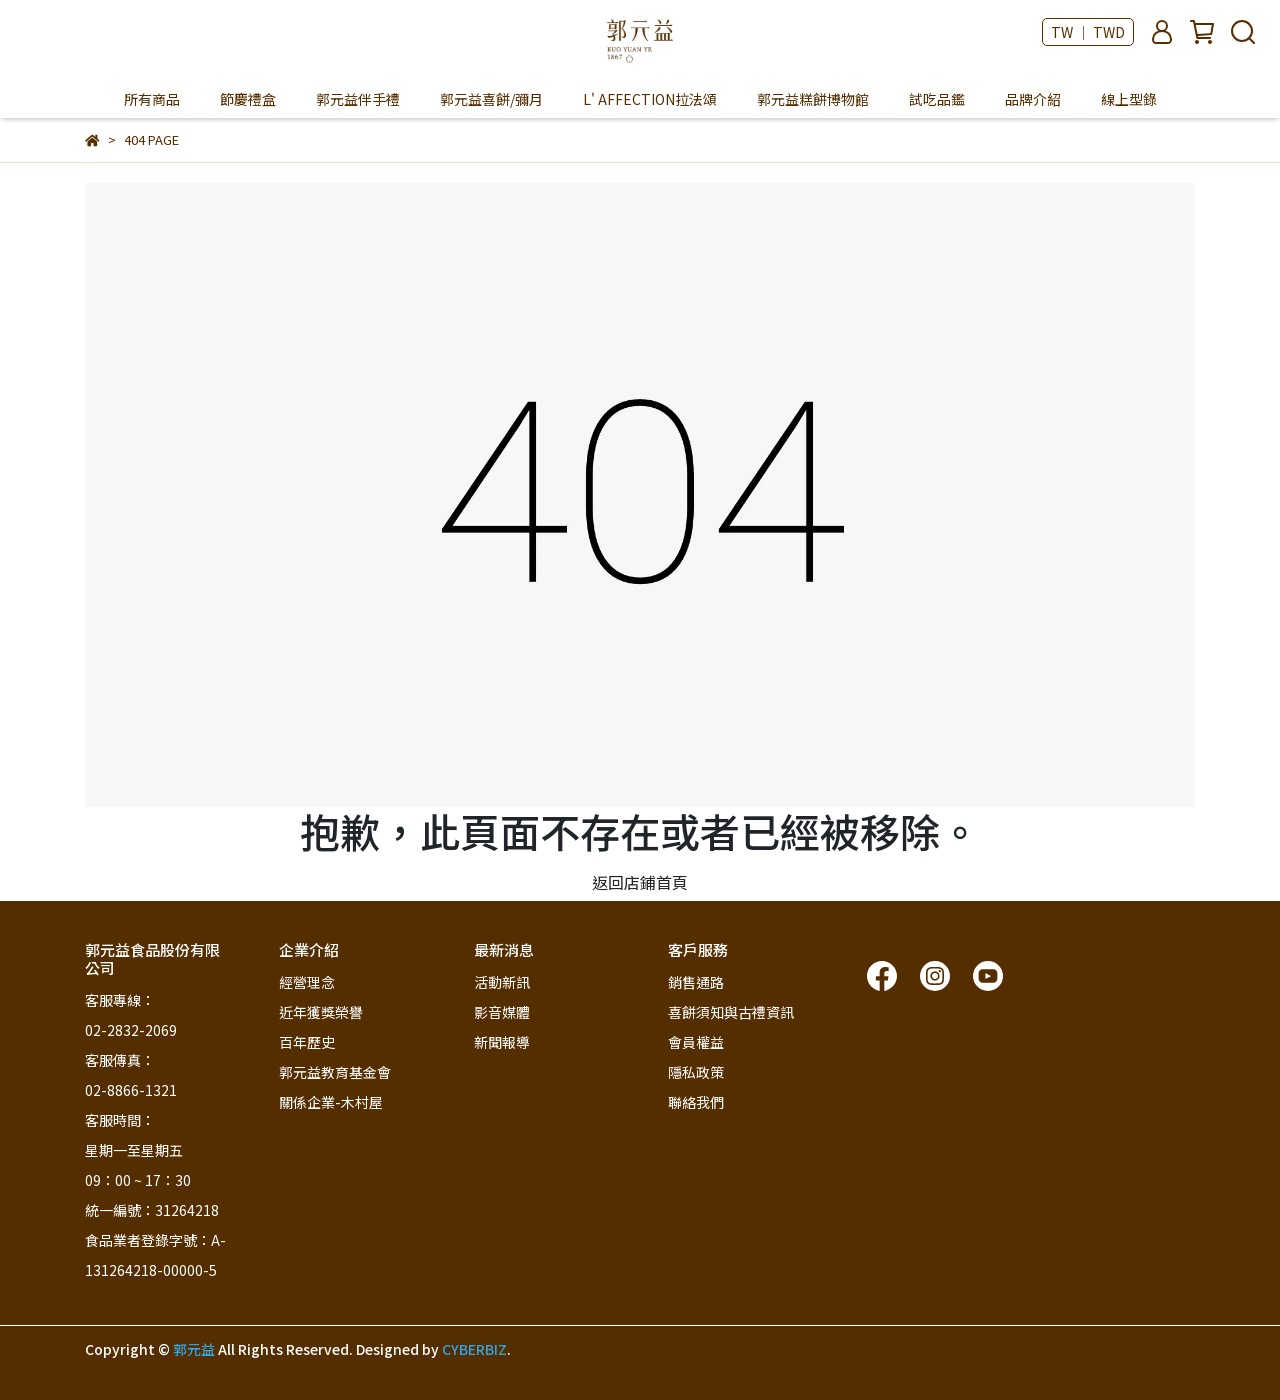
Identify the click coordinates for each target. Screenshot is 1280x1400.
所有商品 (152, 99)
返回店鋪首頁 (640, 882)
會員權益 (696, 1042)
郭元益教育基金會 (335, 1072)
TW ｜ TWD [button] (1088, 32)
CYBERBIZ (474, 1349)
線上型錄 (1129, 99)
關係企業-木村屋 (331, 1102)
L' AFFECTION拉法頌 (650, 99)
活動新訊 (502, 982)
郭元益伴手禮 (358, 99)
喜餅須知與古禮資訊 (731, 1012)
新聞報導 (502, 1042)
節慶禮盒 (248, 99)
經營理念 (307, 982)
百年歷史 (307, 1042)
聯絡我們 (696, 1102)
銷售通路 (696, 982)
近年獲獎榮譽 (321, 1012)
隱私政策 (696, 1072)
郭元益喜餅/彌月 (491, 99)
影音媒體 (502, 1012)
